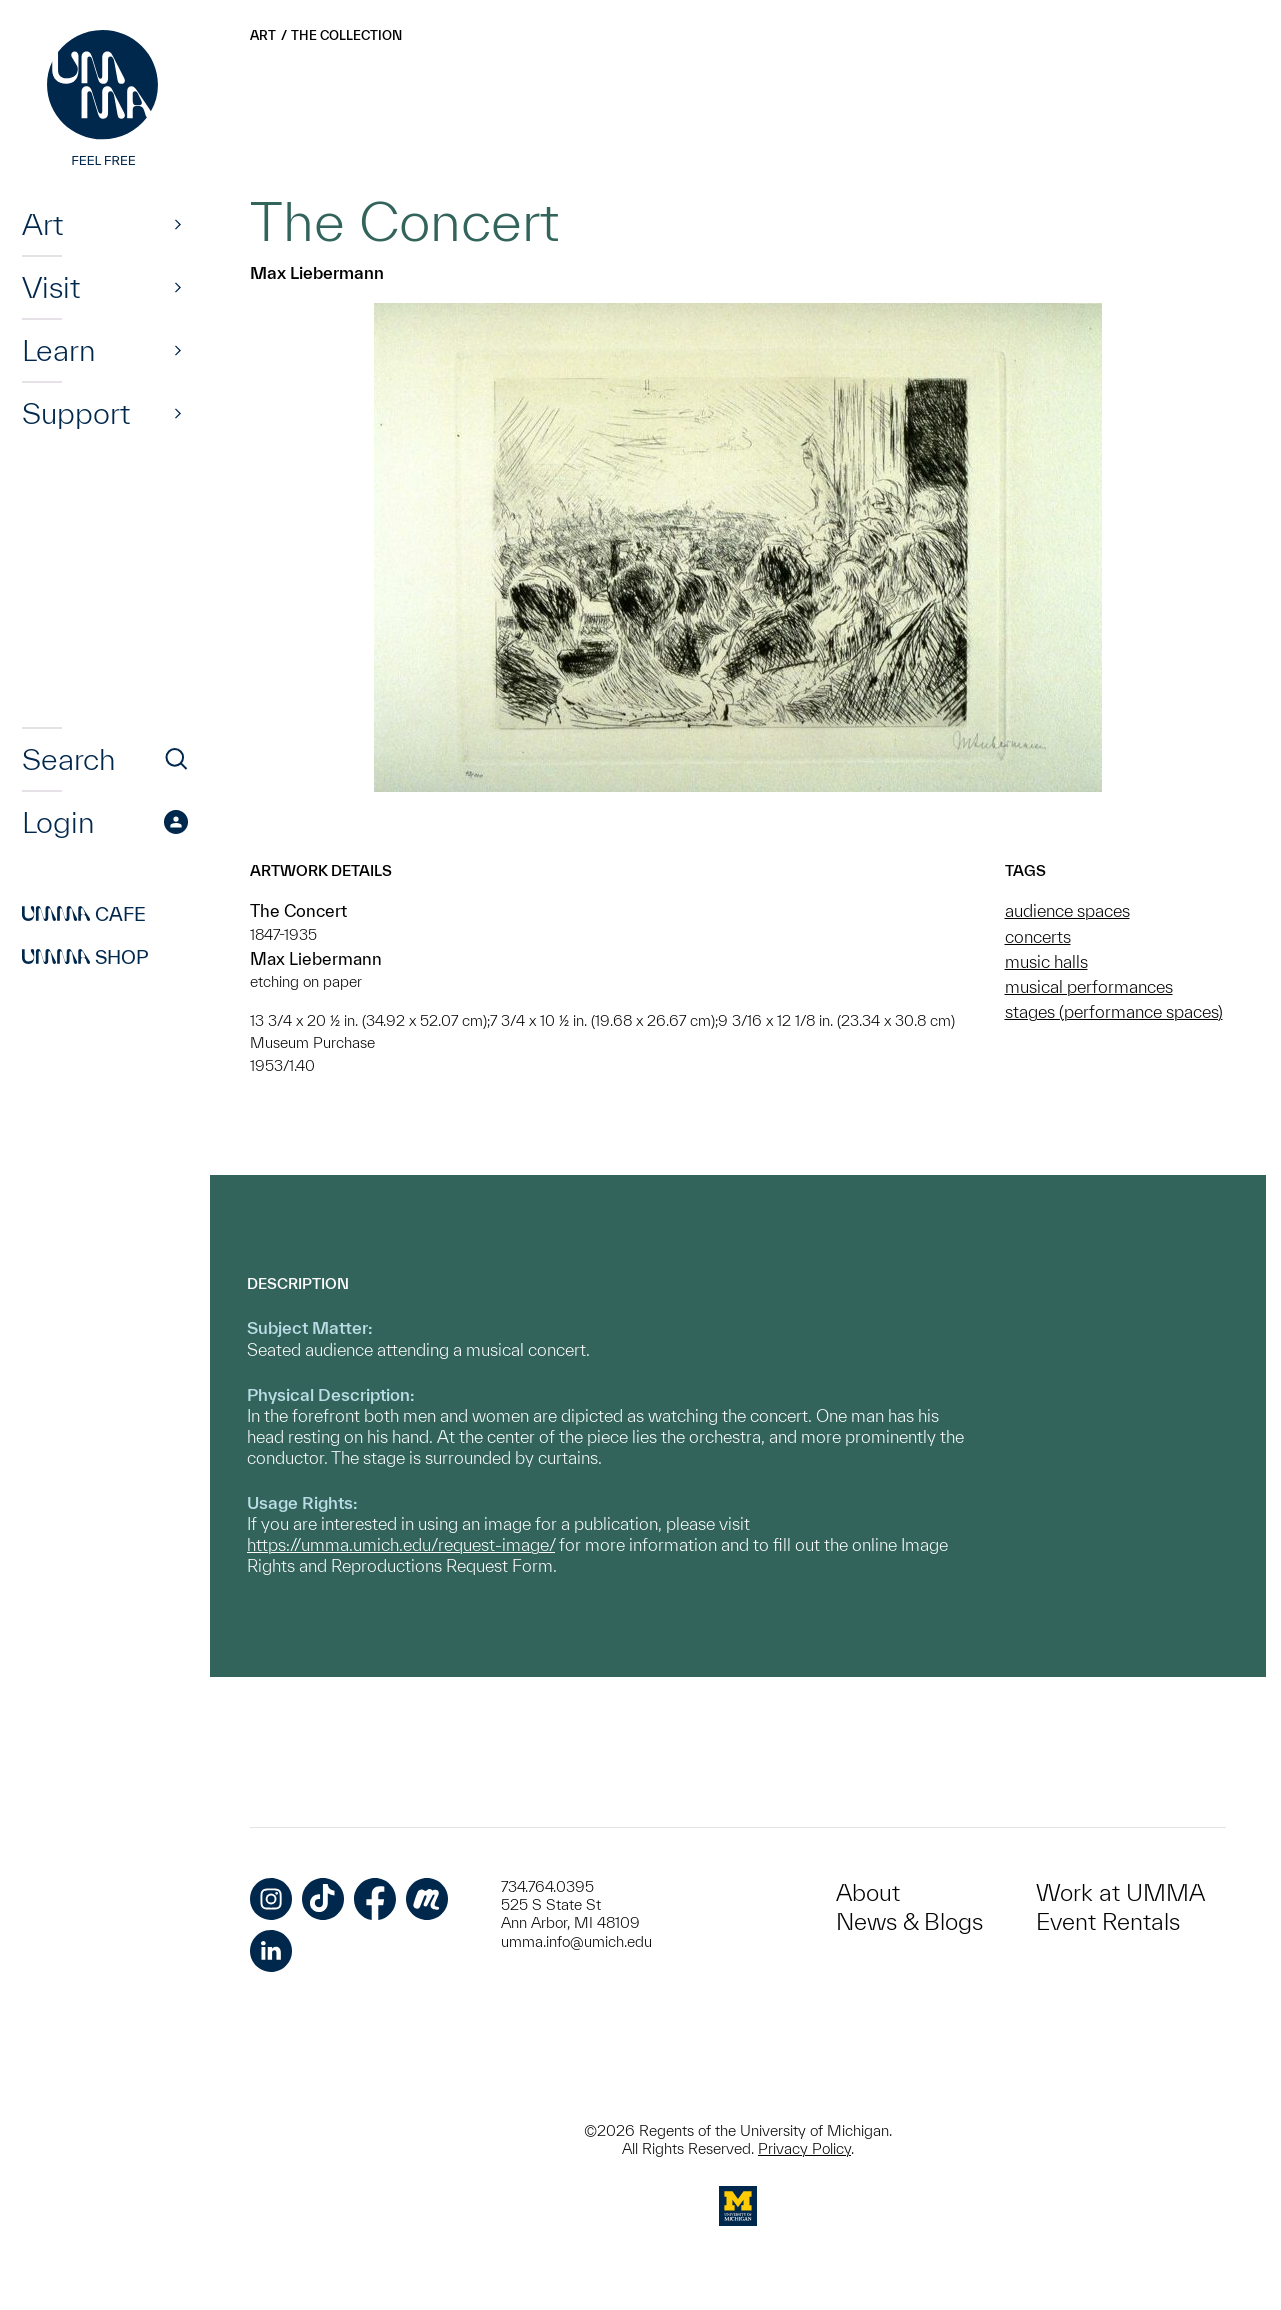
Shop (85, 957)
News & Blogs (909, 1921)
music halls (1046, 961)
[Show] (178, 224)
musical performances (1089, 986)
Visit (51, 287)
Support (76, 413)
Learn (58, 350)
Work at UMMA (1120, 1892)
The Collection (346, 35)
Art (42, 224)
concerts (1038, 936)
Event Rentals (1108, 1921)
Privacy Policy (804, 2148)
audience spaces (1067, 910)
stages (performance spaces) (1114, 1011)
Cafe (84, 914)
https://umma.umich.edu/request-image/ (401, 1544)
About (868, 1892)
